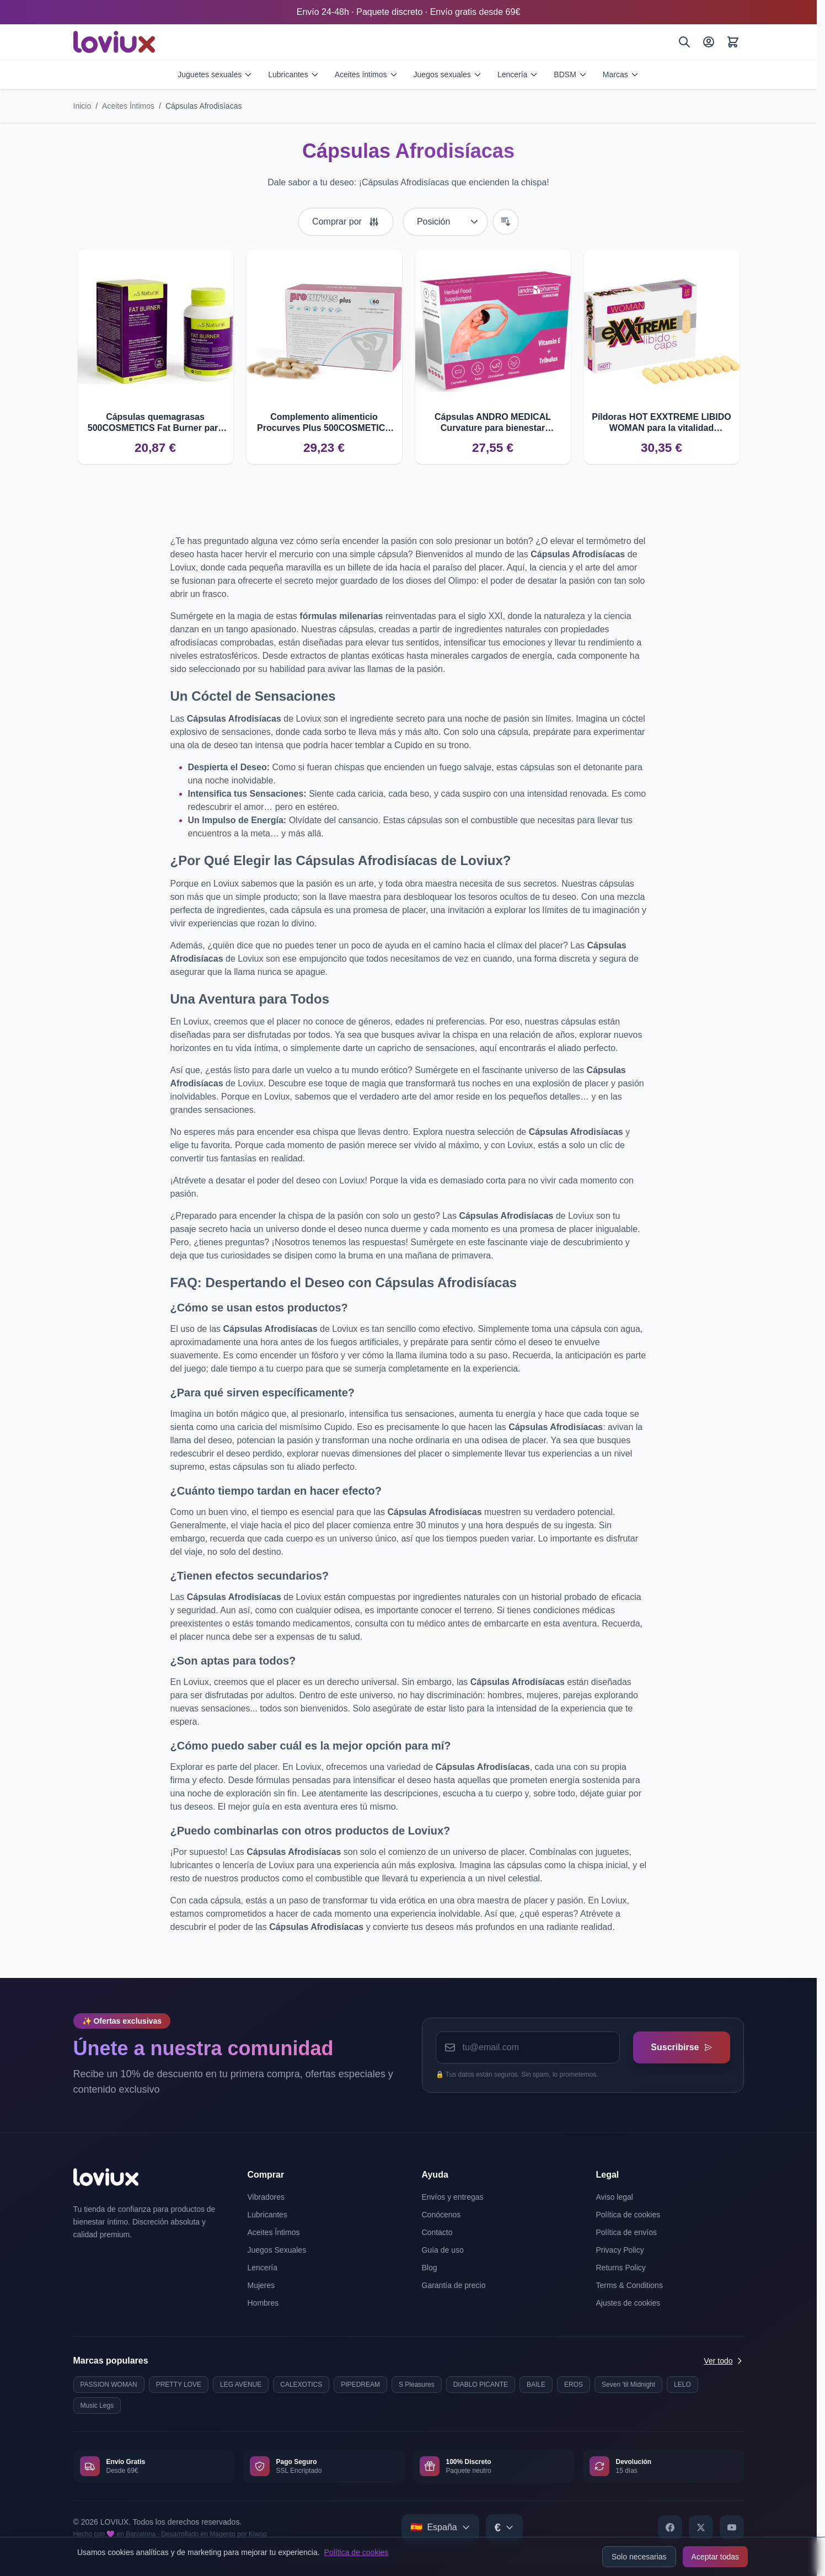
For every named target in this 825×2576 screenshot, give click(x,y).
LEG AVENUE (240, 2384)
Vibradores (266, 2197)
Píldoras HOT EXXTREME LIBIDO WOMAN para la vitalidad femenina (661, 423)
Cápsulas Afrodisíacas (203, 106)
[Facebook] (670, 2527)
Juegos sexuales (448, 74)
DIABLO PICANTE (480, 2384)
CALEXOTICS (301, 2384)
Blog (429, 2267)
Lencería (517, 74)
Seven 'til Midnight (628, 2384)
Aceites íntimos (366, 74)
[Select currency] (504, 2527)
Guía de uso (443, 2250)
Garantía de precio (454, 2285)
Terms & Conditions (629, 2285)
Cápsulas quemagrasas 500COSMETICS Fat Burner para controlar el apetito (155, 423)
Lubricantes (293, 74)
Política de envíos (626, 2232)
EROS (573, 2384)
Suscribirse (681, 2047)
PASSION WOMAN (109, 2384)
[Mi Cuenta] (708, 42)
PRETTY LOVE (178, 2384)
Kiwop (258, 2534)
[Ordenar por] (445, 221)
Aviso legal (614, 2197)
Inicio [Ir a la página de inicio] (82, 106)
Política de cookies (356, 2552)
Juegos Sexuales (277, 2250)
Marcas (621, 74)
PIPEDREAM (360, 2384)
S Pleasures (417, 2384)
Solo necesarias (639, 2556)
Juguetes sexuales (215, 74)
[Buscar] (684, 42)
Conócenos (441, 2214)
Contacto (437, 2232)
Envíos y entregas (453, 2197)
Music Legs (97, 2405)
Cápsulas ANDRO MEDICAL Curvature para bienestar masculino (493, 423)
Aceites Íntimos (128, 106)
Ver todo (723, 2360)
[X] (701, 2527)
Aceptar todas (715, 2556)
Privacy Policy (620, 2250)
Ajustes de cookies (628, 2302)
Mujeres (261, 2285)
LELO (682, 2384)
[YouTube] (732, 2527)
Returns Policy (621, 2267)
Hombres (263, 2302)
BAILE (536, 2384)
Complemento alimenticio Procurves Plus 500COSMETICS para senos (324, 423)
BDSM (570, 74)
